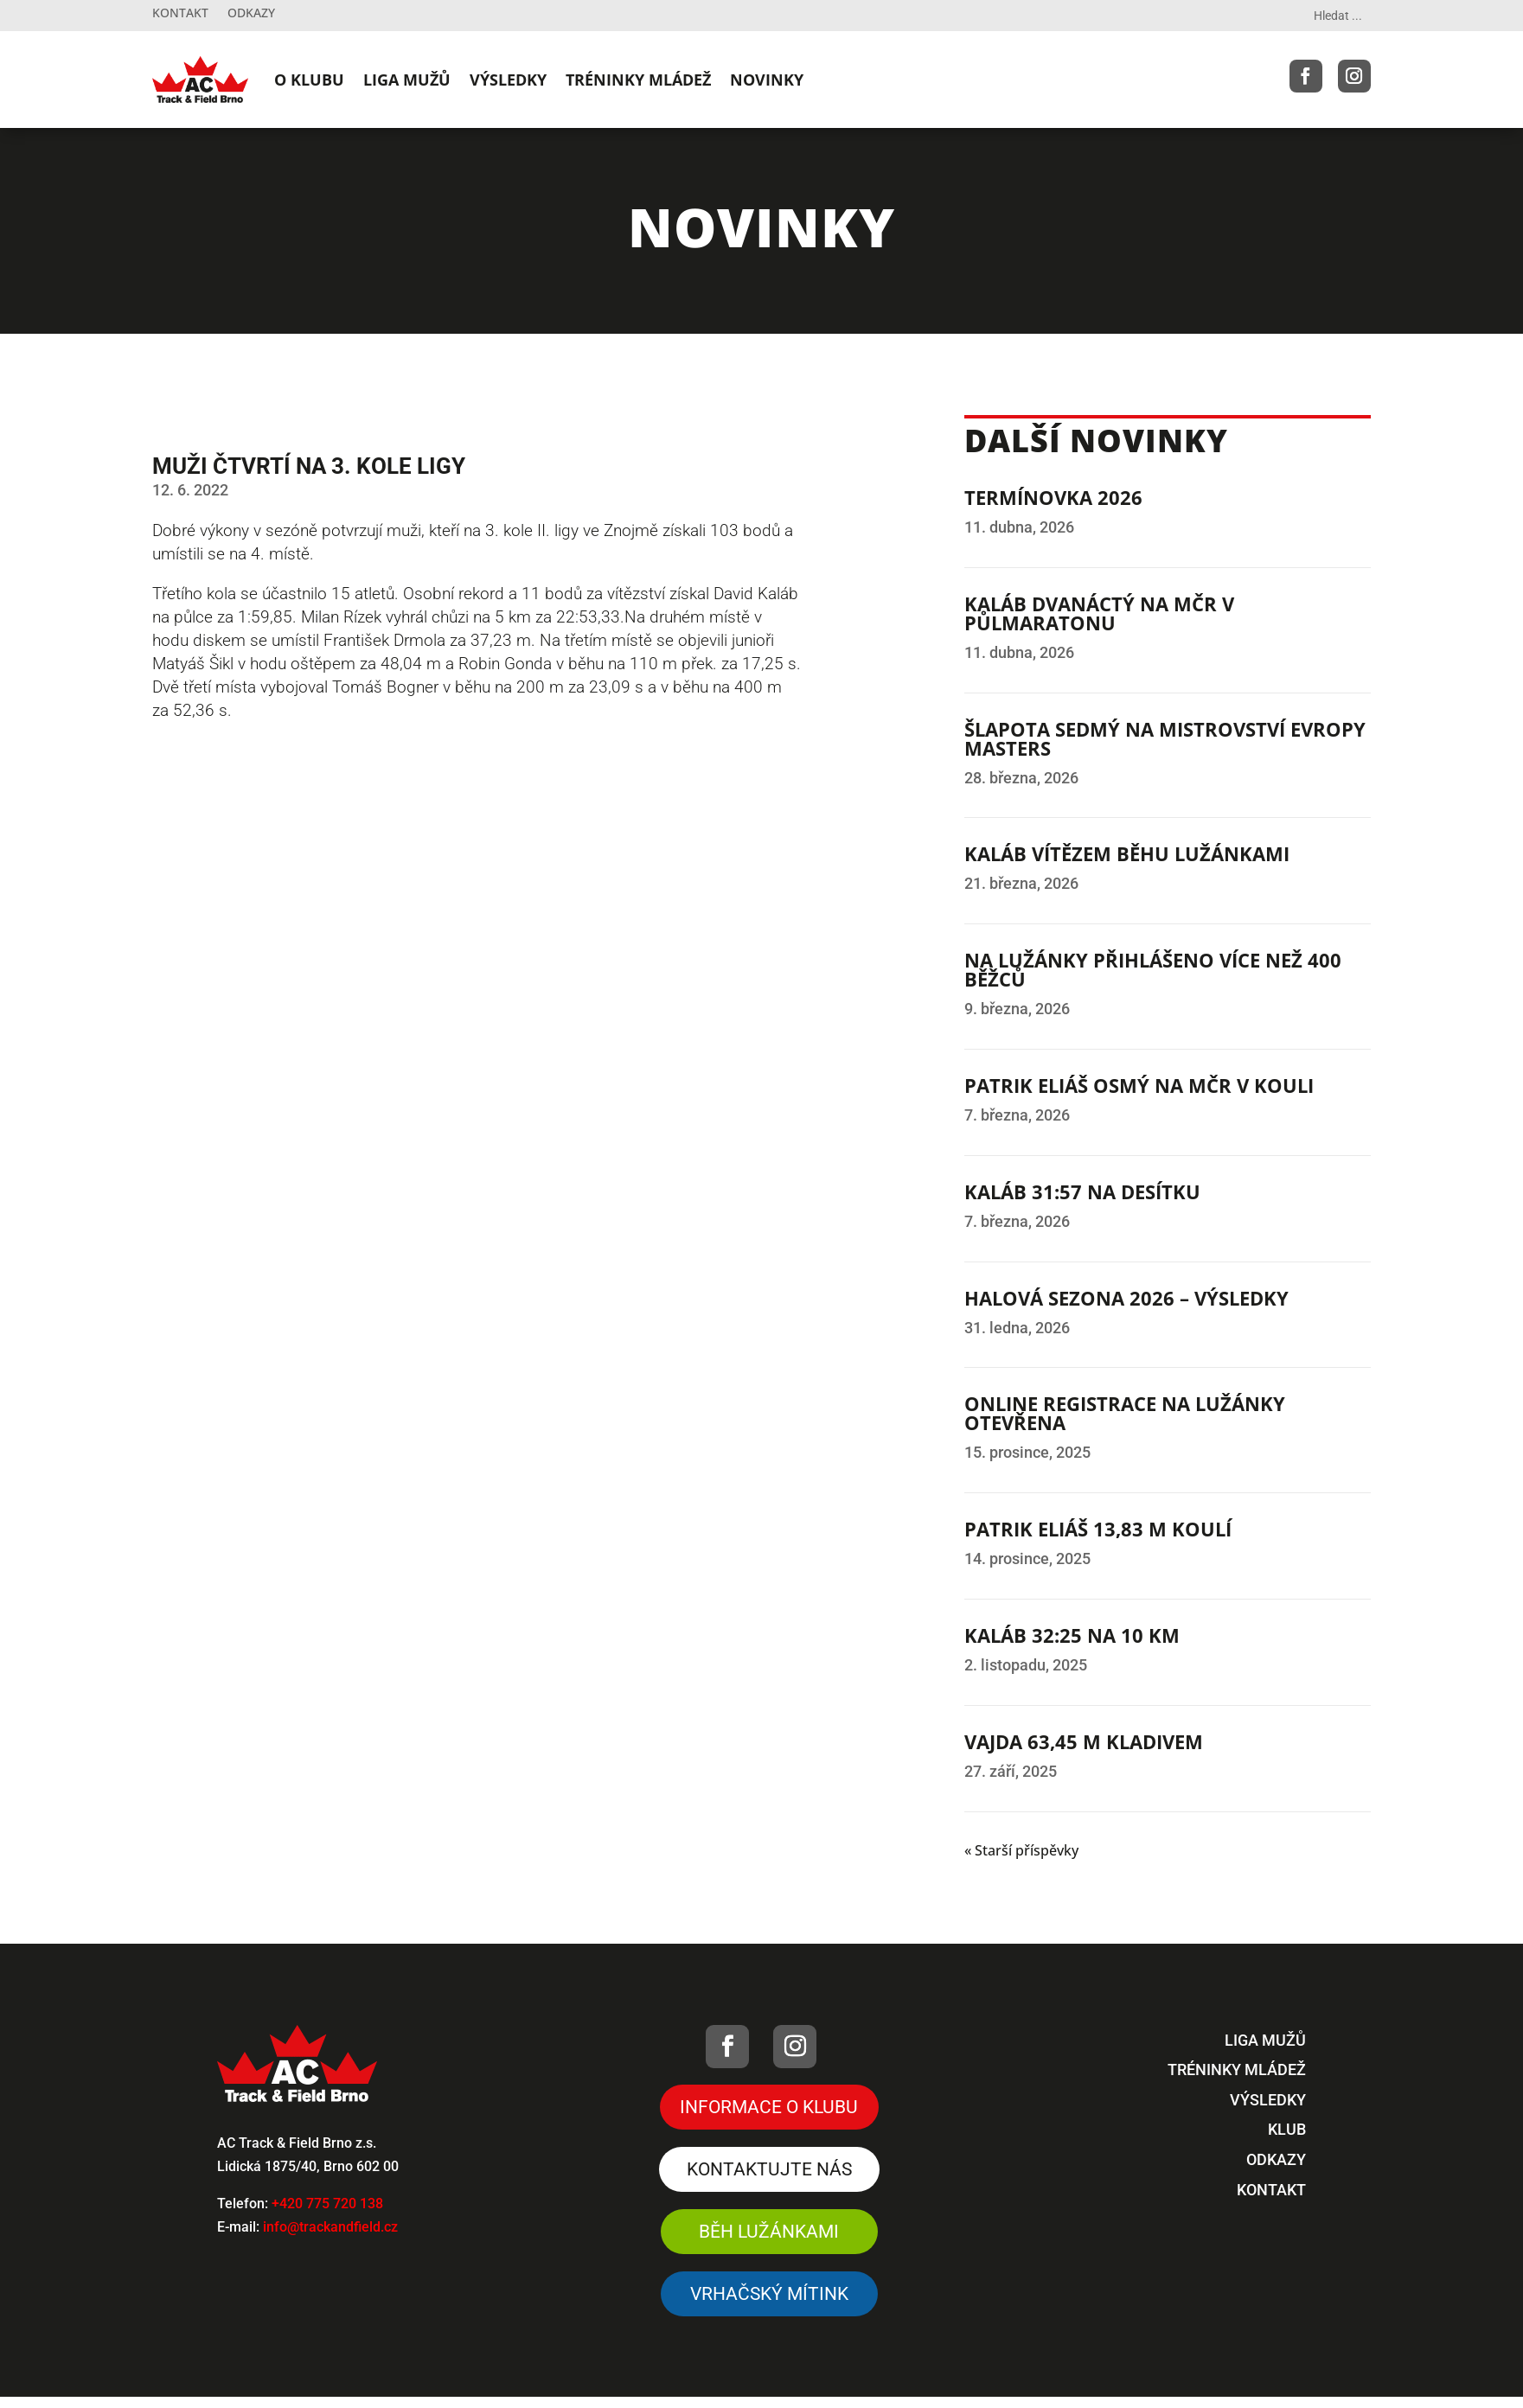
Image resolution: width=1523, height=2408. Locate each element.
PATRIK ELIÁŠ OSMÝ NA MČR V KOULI (1139, 1085)
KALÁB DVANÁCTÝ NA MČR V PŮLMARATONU (1099, 613)
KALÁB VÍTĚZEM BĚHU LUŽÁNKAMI (1126, 853)
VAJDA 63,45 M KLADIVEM (1083, 1741)
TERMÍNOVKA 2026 (1053, 497)
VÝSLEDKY (508, 79)
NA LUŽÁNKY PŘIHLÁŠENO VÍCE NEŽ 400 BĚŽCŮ (1152, 969)
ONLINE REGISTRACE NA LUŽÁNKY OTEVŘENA (1124, 1412)
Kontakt (180, 14)
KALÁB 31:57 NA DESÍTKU (1082, 1191)
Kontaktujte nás (768, 2170)
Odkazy (251, 14)
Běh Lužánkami (769, 2234)
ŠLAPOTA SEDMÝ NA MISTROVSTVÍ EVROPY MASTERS (1165, 738)
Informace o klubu (769, 2107)
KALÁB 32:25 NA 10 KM (1072, 1635)
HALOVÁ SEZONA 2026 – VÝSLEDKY (1126, 1298)
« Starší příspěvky (1021, 1850)
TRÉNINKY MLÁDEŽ (638, 79)
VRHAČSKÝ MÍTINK (769, 2298)
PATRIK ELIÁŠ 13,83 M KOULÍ (1098, 1529)
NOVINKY (766, 79)
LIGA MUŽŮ (407, 79)
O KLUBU (309, 79)
